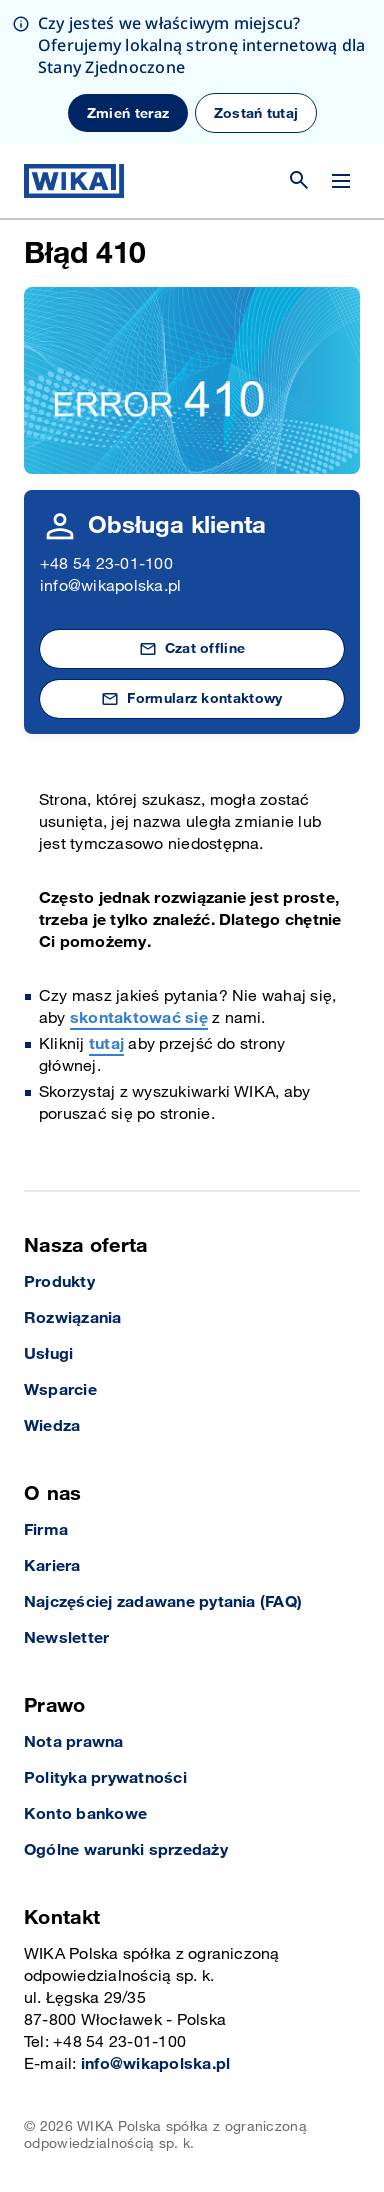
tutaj (106, 1044)
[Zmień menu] (341, 181)
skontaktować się (139, 1018)
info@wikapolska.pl (110, 586)
